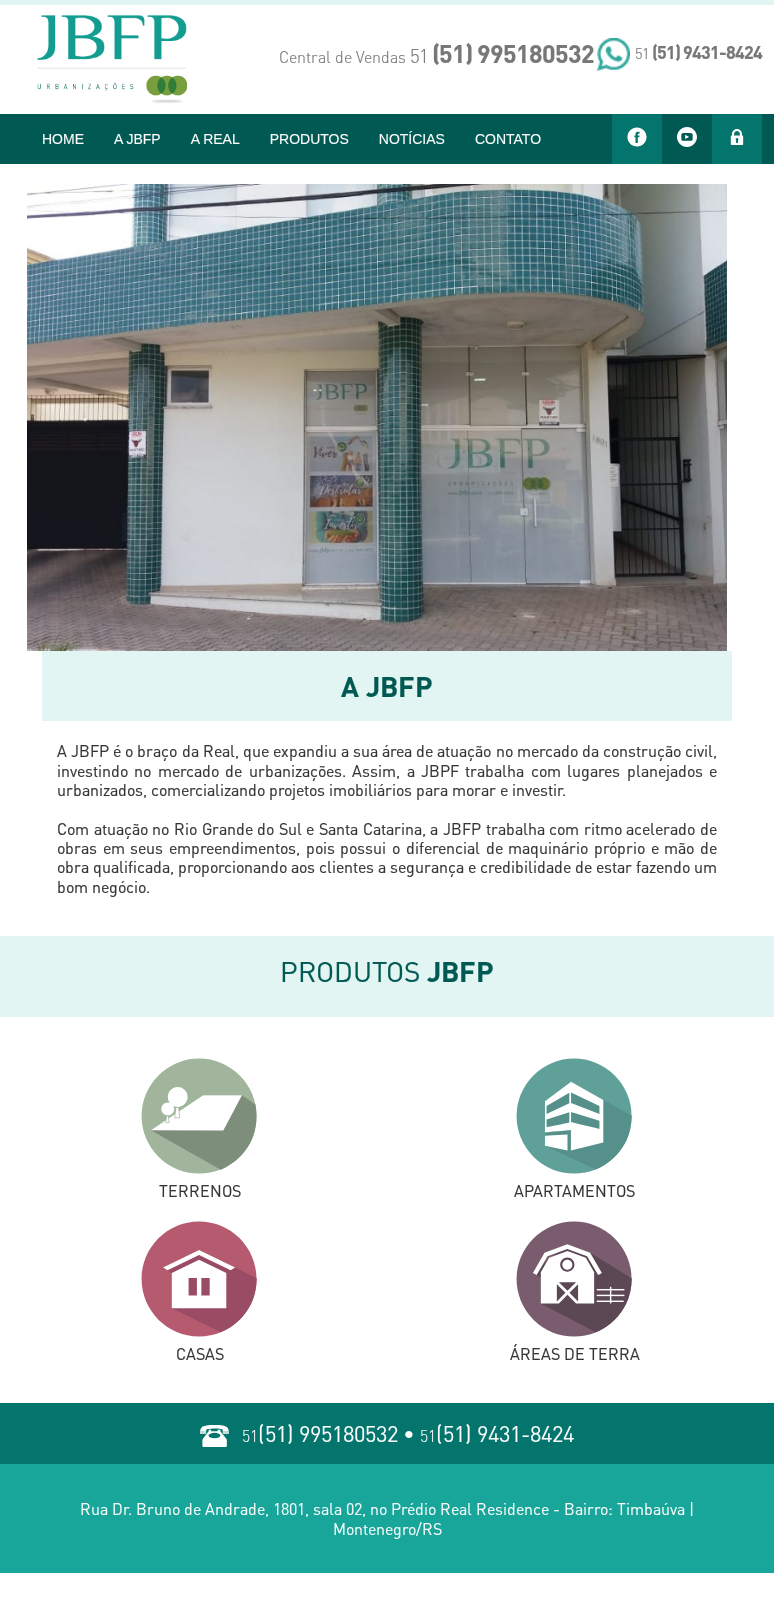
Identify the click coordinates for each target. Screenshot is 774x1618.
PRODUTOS (309, 139)
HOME (63, 139)
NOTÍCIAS (412, 139)
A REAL (215, 139)
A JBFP (137, 139)
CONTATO (508, 139)
